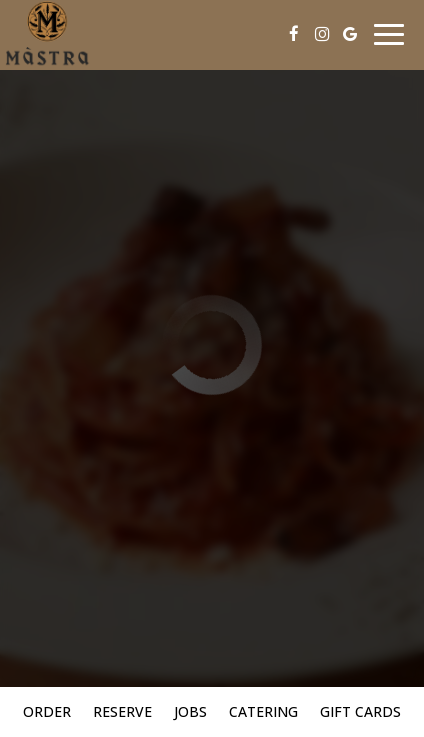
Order (47, 711)
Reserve (122, 711)
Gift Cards (360, 711)
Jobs (190, 711)
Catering (263, 711)
